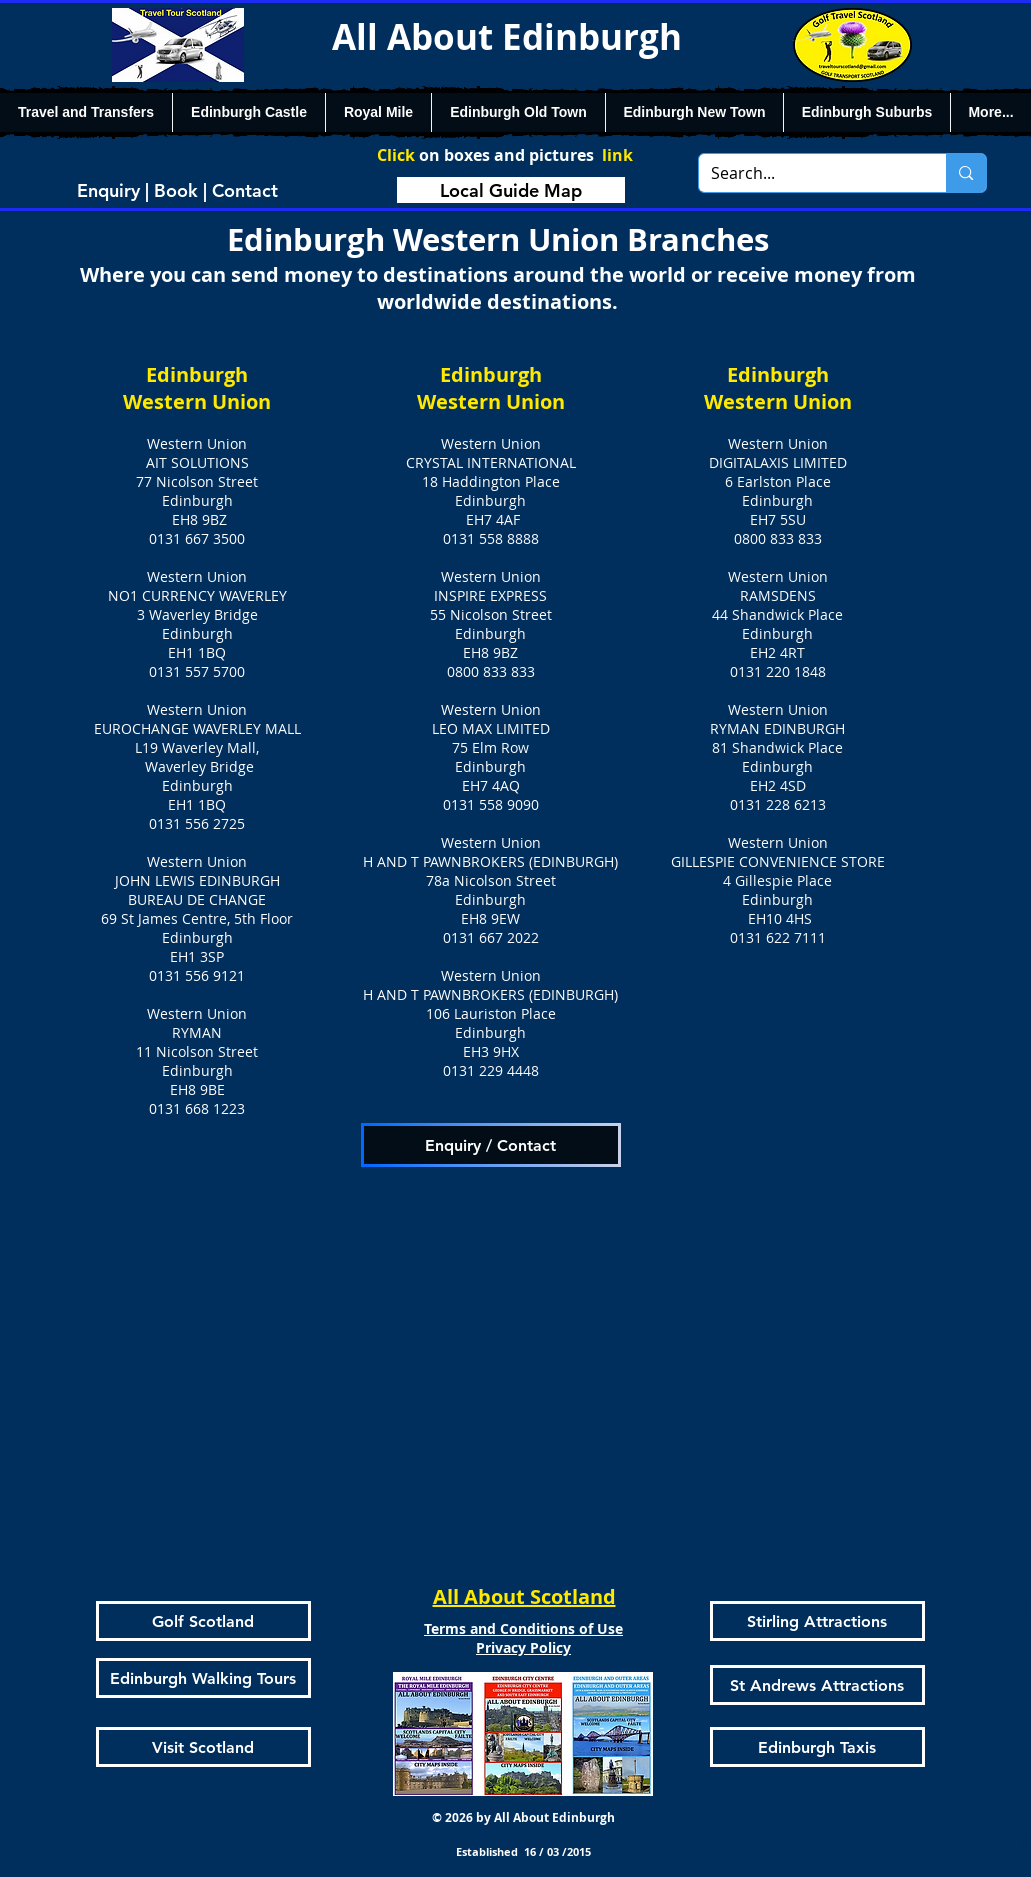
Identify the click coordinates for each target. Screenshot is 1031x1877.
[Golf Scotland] (203, 1621)
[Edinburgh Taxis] (817, 1747)
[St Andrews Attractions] (817, 1685)
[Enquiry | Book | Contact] (178, 190)
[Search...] (808, 173)
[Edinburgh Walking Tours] (203, 1678)
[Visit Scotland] (203, 1747)
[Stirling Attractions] (817, 1621)
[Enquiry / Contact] (491, 1145)
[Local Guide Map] (511, 190)
